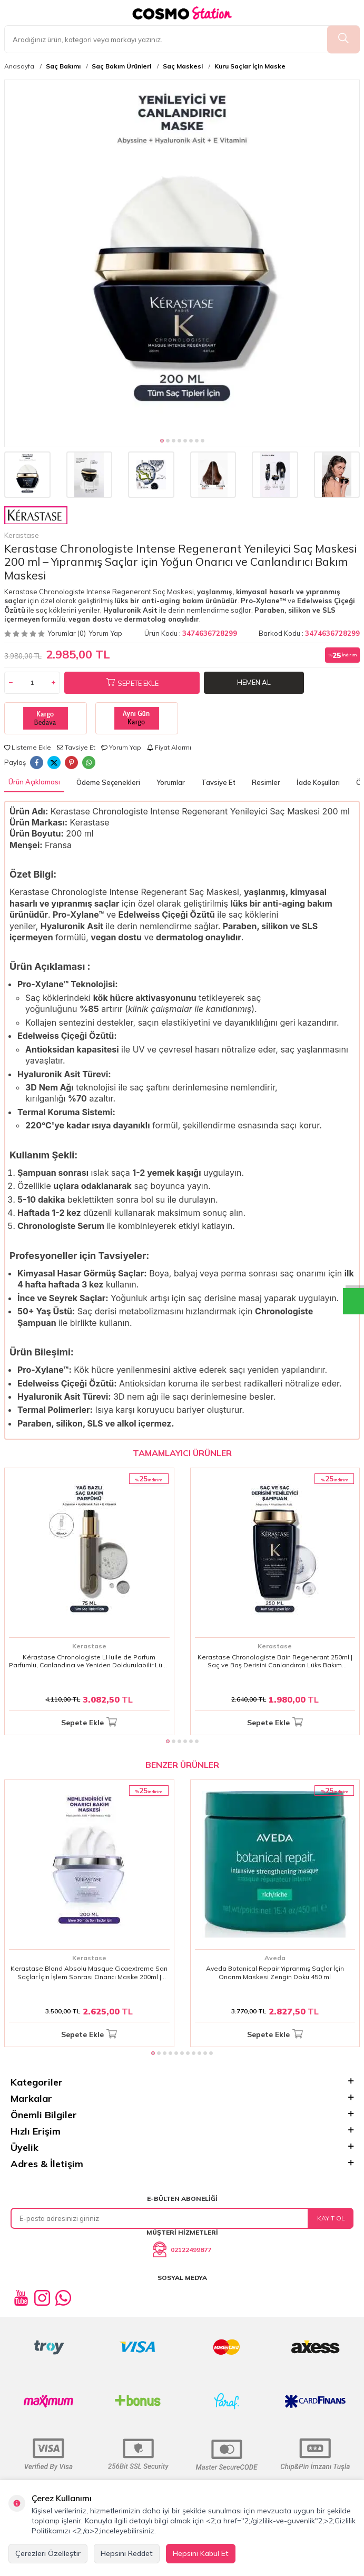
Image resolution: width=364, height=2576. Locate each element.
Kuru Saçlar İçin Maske (250, 66)
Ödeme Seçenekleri (108, 782)
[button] (162, 441)
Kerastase (35, 523)
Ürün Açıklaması (34, 782)
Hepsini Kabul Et (201, 2553)
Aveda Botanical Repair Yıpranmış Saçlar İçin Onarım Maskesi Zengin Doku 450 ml (275, 1972)
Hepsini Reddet (127, 2553)
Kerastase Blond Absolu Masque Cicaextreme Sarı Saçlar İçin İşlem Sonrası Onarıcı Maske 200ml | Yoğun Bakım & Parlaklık (89, 1972)
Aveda (275, 1958)
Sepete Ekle (132, 683)
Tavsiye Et (76, 747)
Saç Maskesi (183, 66)
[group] (182, 257)
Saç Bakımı (63, 66)
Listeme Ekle (27, 747)
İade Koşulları (318, 782)
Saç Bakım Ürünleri (121, 66)
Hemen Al (254, 682)
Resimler (266, 782)
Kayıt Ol (331, 2218)
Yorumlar (170, 782)
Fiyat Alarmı (169, 747)
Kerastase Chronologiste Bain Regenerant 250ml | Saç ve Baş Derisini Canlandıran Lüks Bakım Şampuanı (275, 1661)
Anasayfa (19, 66)
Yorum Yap (105, 633)
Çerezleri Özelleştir (48, 2553)
